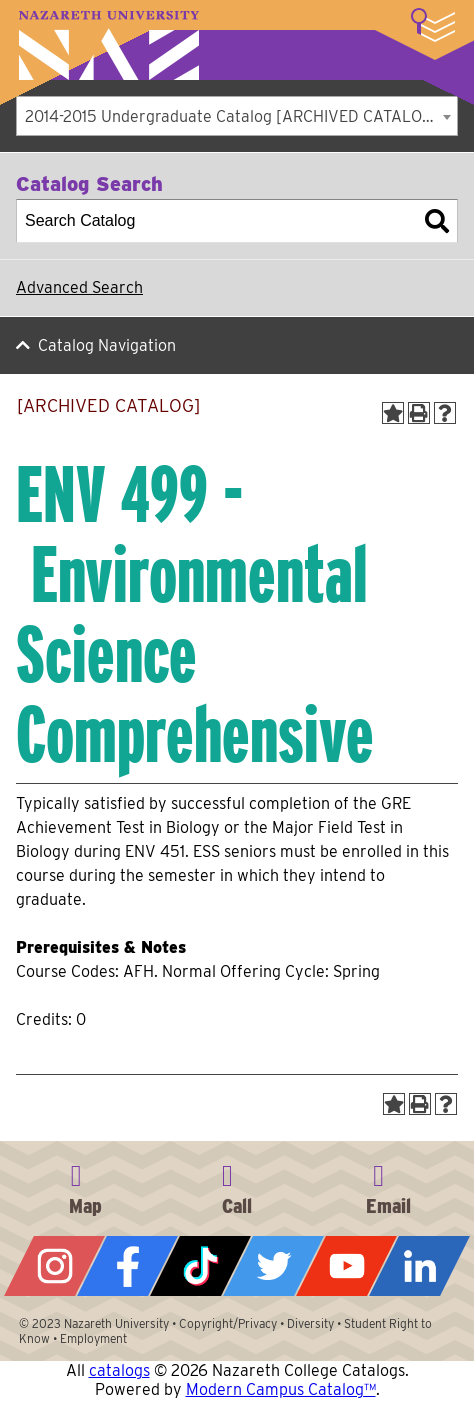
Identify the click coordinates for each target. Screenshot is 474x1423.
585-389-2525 (237, 1186)
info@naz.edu (388, 1186)
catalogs (119, 1370)
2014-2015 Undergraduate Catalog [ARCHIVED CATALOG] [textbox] (232, 116)
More (433, 25)
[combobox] (237, 116)
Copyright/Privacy (228, 1323)
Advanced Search (79, 287)
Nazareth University (109, 45)
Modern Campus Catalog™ (281, 1389)
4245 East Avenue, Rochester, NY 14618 (86, 1186)
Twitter (273, 1266)
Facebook (127, 1266)
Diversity (310, 1323)
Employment (93, 1338)
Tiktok (200, 1266)
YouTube (346, 1266)
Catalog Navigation (107, 345)
